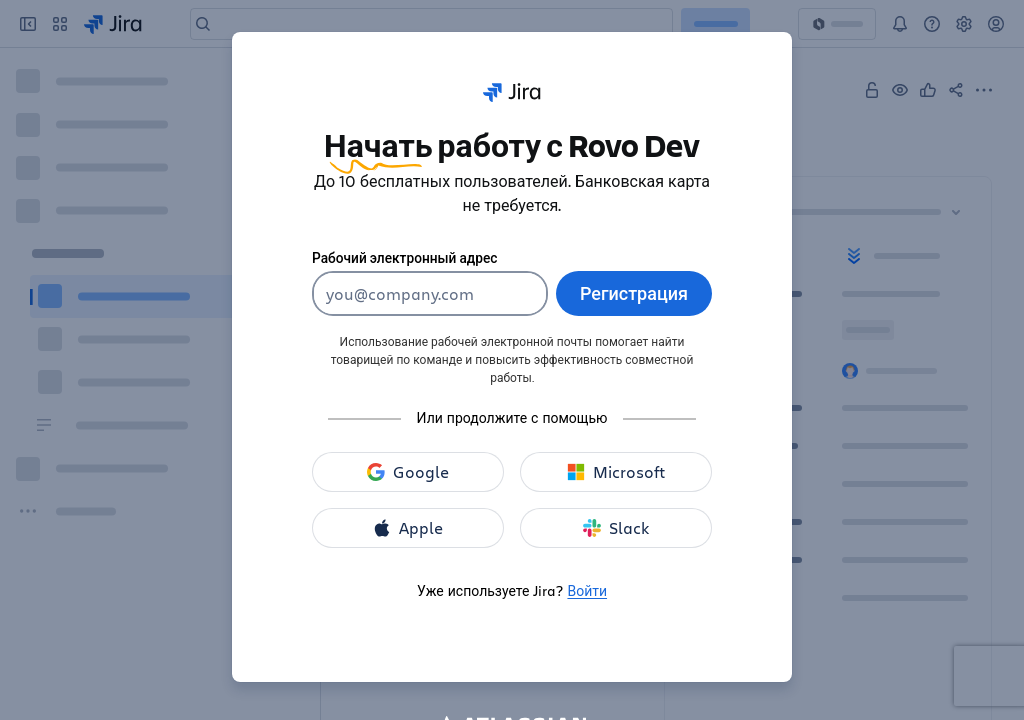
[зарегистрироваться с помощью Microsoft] (616, 472)
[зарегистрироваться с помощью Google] (408, 472)
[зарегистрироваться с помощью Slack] (616, 528)
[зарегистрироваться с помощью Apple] (408, 528)
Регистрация (634, 293)
